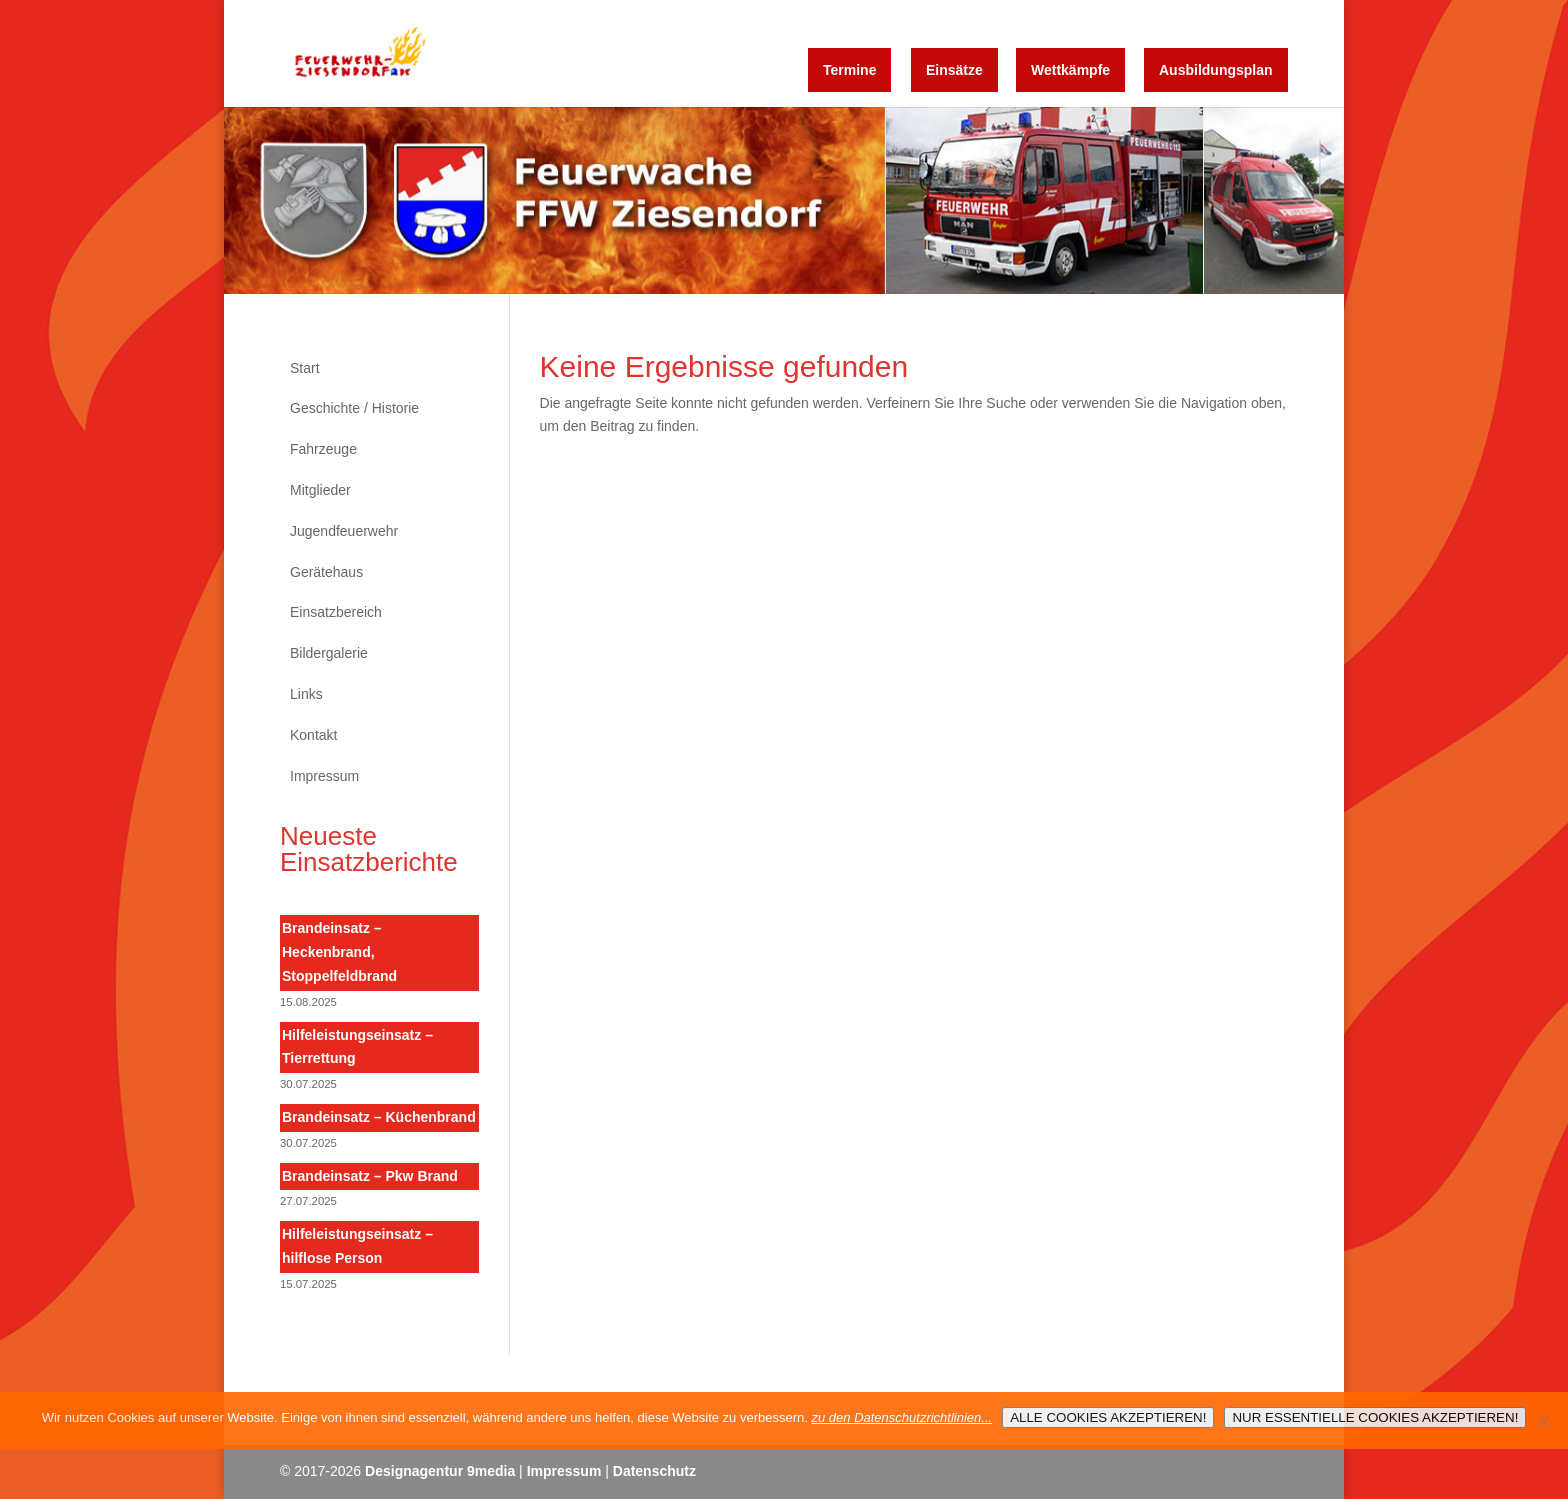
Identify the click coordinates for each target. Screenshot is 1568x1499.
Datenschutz (654, 1471)
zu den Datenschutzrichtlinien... (901, 1417)
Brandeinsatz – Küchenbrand (379, 1117)
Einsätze (954, 70)
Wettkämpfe (1070, 70)
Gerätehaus (326, 572)
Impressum (324, 776)
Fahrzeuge (323, 449)
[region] (784, 200)
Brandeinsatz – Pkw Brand (370, 1176)
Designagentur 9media (440, 1471)
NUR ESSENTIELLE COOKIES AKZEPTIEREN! (1375, 1417)
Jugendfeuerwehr (344, 531)
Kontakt (313, 735)
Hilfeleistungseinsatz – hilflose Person (357, 1246)
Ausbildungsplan (1216, 70)
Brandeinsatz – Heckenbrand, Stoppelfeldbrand (339, 952)
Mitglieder (320, 490)
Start (305, 368)
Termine (849, 70)
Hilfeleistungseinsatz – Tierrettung (357, 1047)
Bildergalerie (329, 653)
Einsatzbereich (336, 612)
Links (306, 694)
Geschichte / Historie (354, 408)
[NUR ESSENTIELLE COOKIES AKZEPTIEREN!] (1543, 1421)
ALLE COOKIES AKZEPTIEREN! (1108, 1417)
